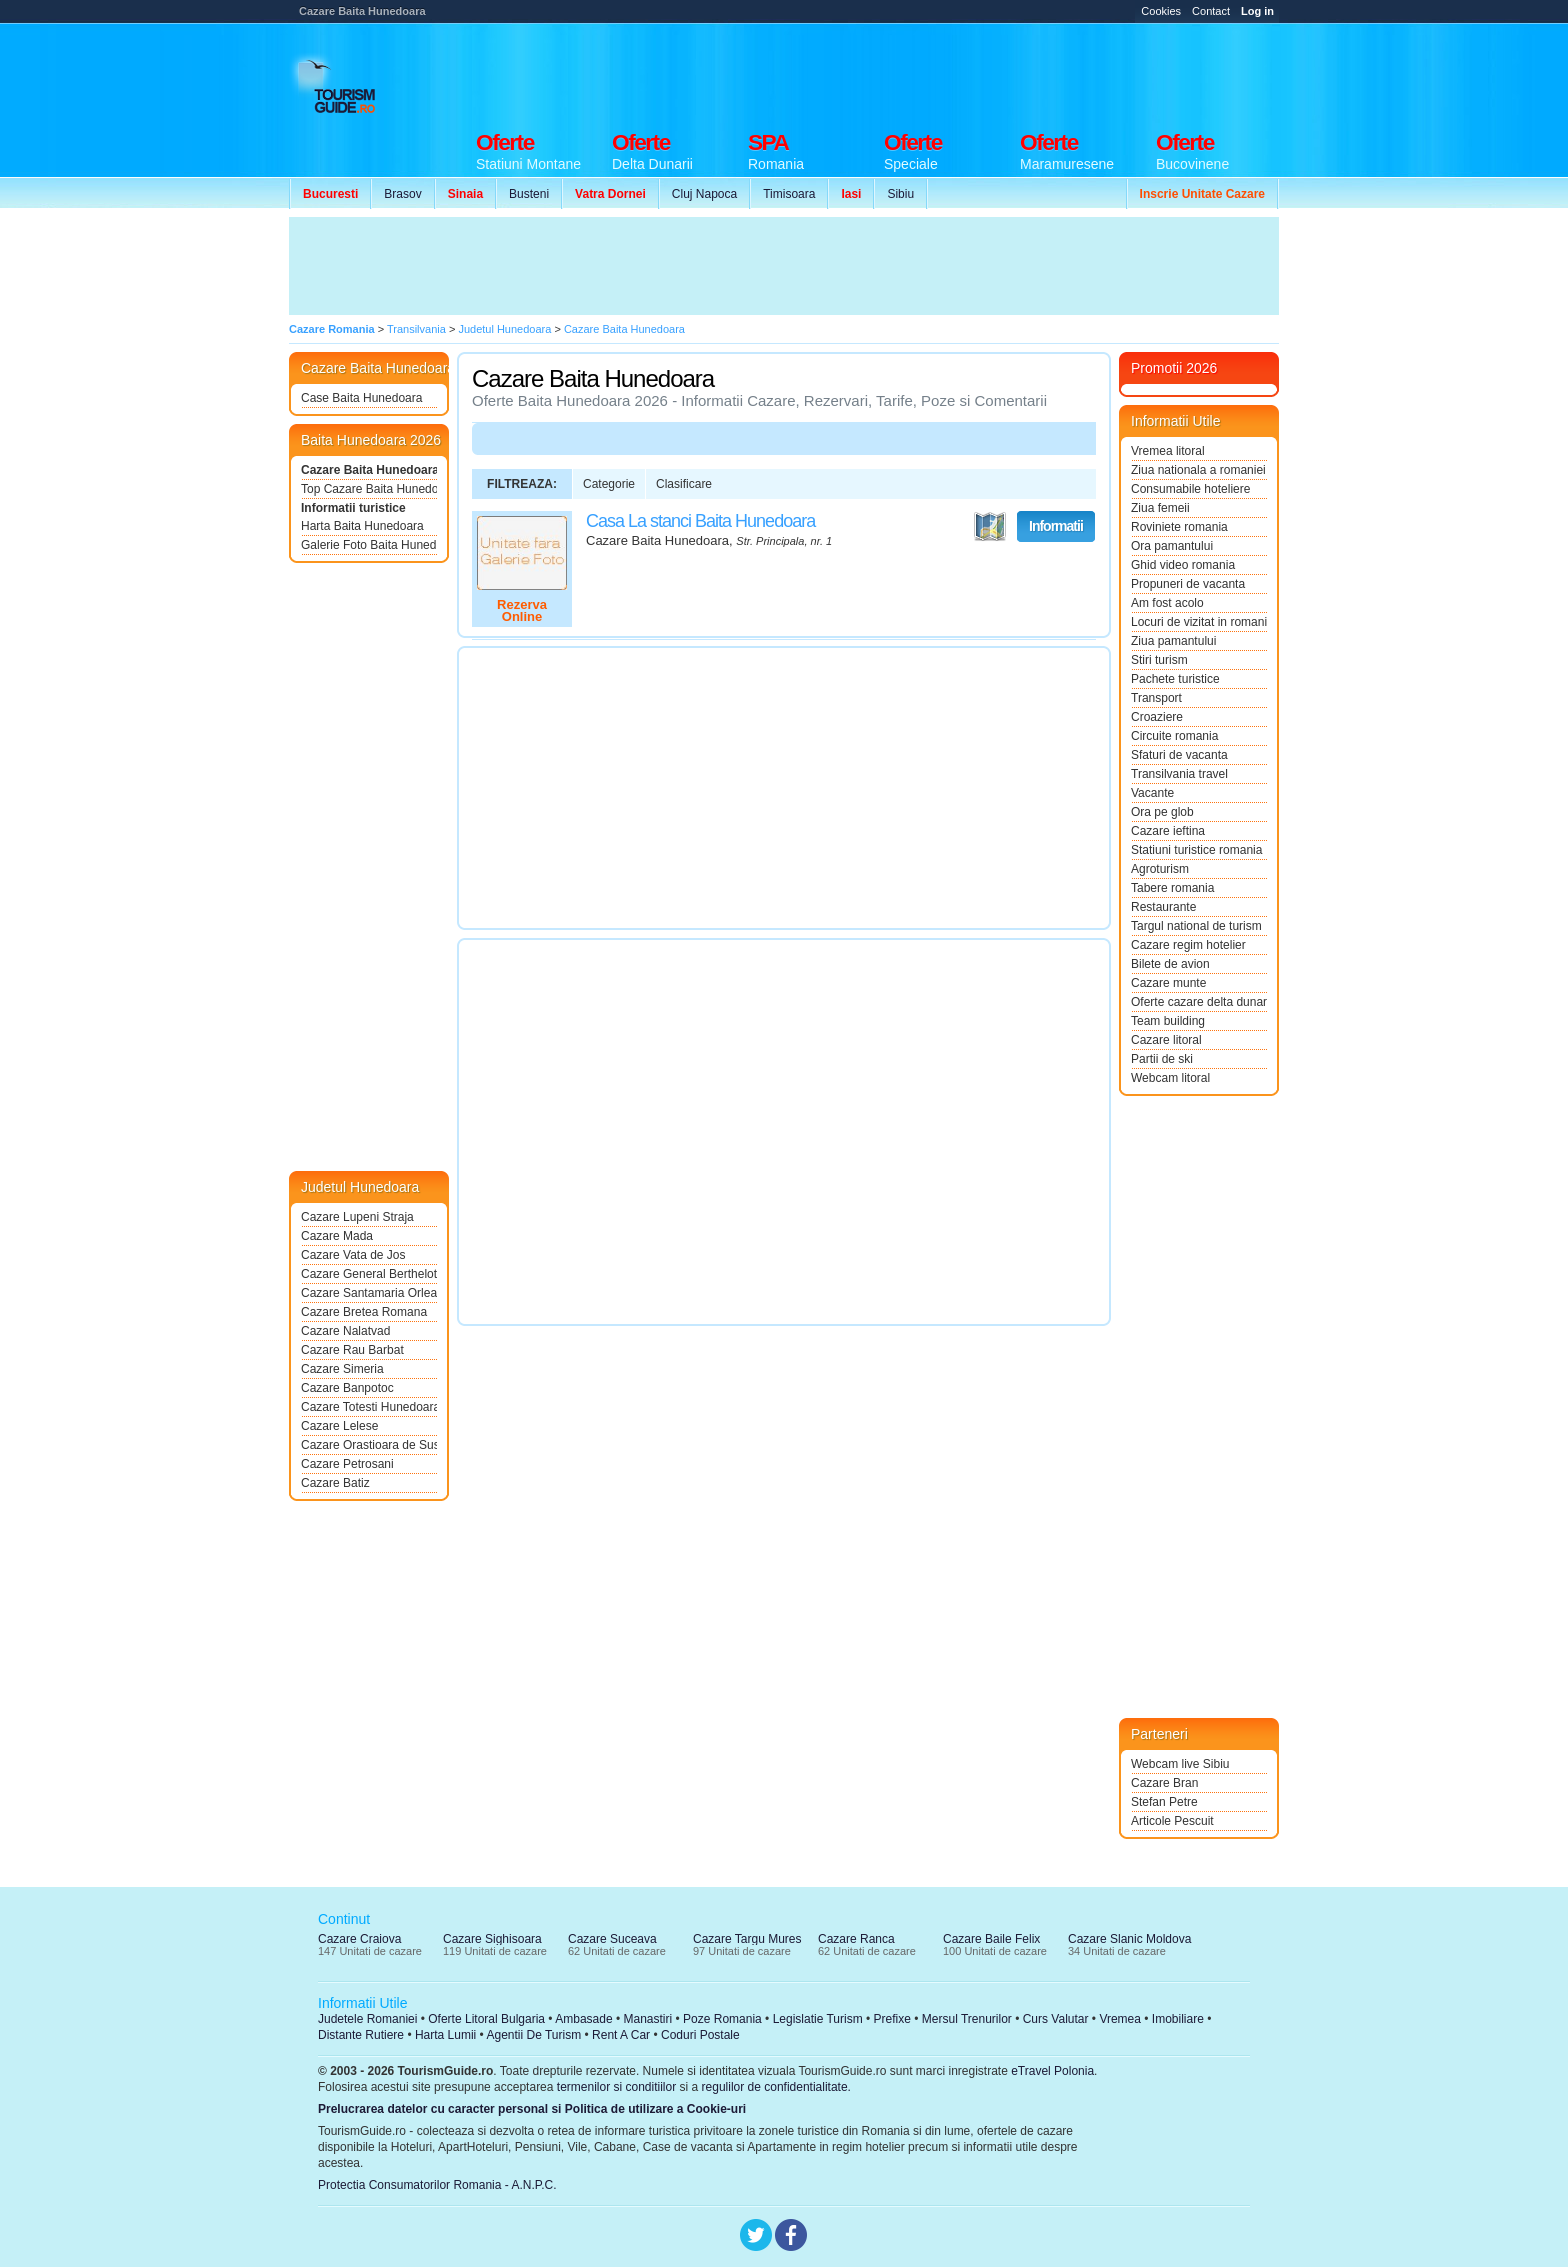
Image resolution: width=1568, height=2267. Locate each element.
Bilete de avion (1170, 964)
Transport (1156, 698)
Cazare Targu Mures (747, 1939)
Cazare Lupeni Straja (357, 1217)
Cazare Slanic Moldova (1129, 1939)
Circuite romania (1174, 736)
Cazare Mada (337, 1236)
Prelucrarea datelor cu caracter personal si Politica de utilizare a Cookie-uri (532, 2109)
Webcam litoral (1170, 1078)
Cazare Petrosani (347, 1464)
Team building (1168, 1021)
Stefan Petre (1164, 1802)
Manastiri (647, 2019)
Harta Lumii (445, 2035)
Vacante (1152, 793)
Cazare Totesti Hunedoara (369, 1407)
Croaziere (1157, 717)
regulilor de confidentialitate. (776, 2087)
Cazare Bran (1164, 1783)
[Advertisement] (915, 72)
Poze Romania (722, 2019)
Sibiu (900, 194)
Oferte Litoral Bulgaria (486, 2019)
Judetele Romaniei (367, 2019)
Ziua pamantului (1173, 641)
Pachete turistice (1175, 679)
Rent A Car (621, 2035)
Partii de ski (1162, 1059)
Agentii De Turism (534, 2035)
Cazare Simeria (342, 1369)
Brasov (402, 194)
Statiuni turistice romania (1196, 850)
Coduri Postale (700, 2035)
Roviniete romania (1179, 527)
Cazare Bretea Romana (364, 1312)
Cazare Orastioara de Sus (369, 1445)
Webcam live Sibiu (1180, 1764)
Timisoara (789, 194)
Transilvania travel (1179, 774)
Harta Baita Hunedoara (362, 526)
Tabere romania (1172, 888)
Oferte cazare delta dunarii (1199, 1002)
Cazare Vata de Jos (353, 1255)
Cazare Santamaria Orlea (369, 1293)
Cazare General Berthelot (369, 1274)
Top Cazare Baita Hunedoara (369, 489)
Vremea (1120, 2019)
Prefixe (892, 2019)
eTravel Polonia (1052, 2071)
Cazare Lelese (339, 1426)
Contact (1211, 11)
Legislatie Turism (818, 2019)
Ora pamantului (1172, 546)
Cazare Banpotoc (347, 1388)
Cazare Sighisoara (492, 1939)
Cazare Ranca (856, 1939)
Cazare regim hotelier (1188, 945)
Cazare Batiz (335, 1483)
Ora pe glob (1162, 812)
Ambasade (583, 2019)
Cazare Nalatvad (345, 1331)
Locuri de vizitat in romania (1199, 622)
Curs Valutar (1056, 2019)
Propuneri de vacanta (1188, 584)
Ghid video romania (1183, 565)
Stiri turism (1159, 660)
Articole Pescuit (1172, 1821)
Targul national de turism (1196, 926)
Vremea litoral (1168, 451)
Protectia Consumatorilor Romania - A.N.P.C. (437, 2185)
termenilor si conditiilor (616, 2087)
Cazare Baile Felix (991, 1939)
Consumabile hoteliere (1190, 489)
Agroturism (1160, 869)
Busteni (529, 194)
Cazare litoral (1166, 1040)
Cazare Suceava (612, 1939)
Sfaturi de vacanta (1179, 755)
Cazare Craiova (359, 1939)
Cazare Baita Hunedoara (369, 470)
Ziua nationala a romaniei (1198, 470)
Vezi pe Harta (990, 527)
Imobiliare (1178, 2019)
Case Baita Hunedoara (361, 398)
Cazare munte (1168, 983)
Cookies (1161, 11)
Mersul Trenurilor (967, 2019)
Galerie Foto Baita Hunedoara (369, 545)
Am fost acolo (1167, 603)
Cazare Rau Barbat (352, 1350)
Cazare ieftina (1168, 831)
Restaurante (1163, 907)
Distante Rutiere (361, 2035)
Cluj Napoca (704, 194)
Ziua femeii (1160, 508)
